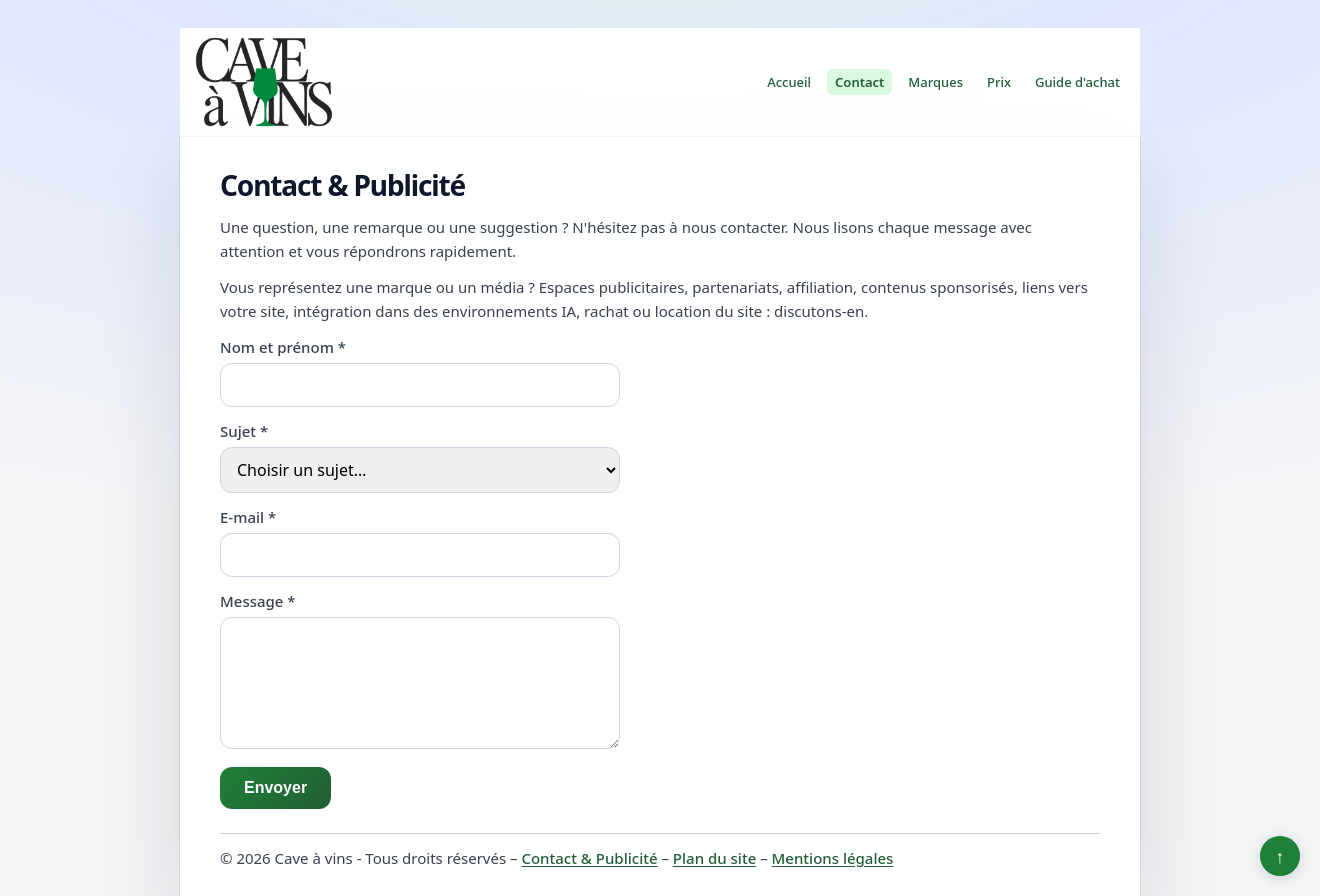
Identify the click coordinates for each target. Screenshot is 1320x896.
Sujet (244, 431)
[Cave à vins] (264, 82)
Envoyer (275, 787)
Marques (935, 82)
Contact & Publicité (589, 858)
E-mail (248, 517)
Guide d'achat (1077, 82)
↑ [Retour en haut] (1280, 856)
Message (258, 601)
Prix (999, 82)
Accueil (789, 82)
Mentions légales (833, 858)
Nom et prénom (283, 347)
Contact (859, 82)
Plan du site (714, 858)
